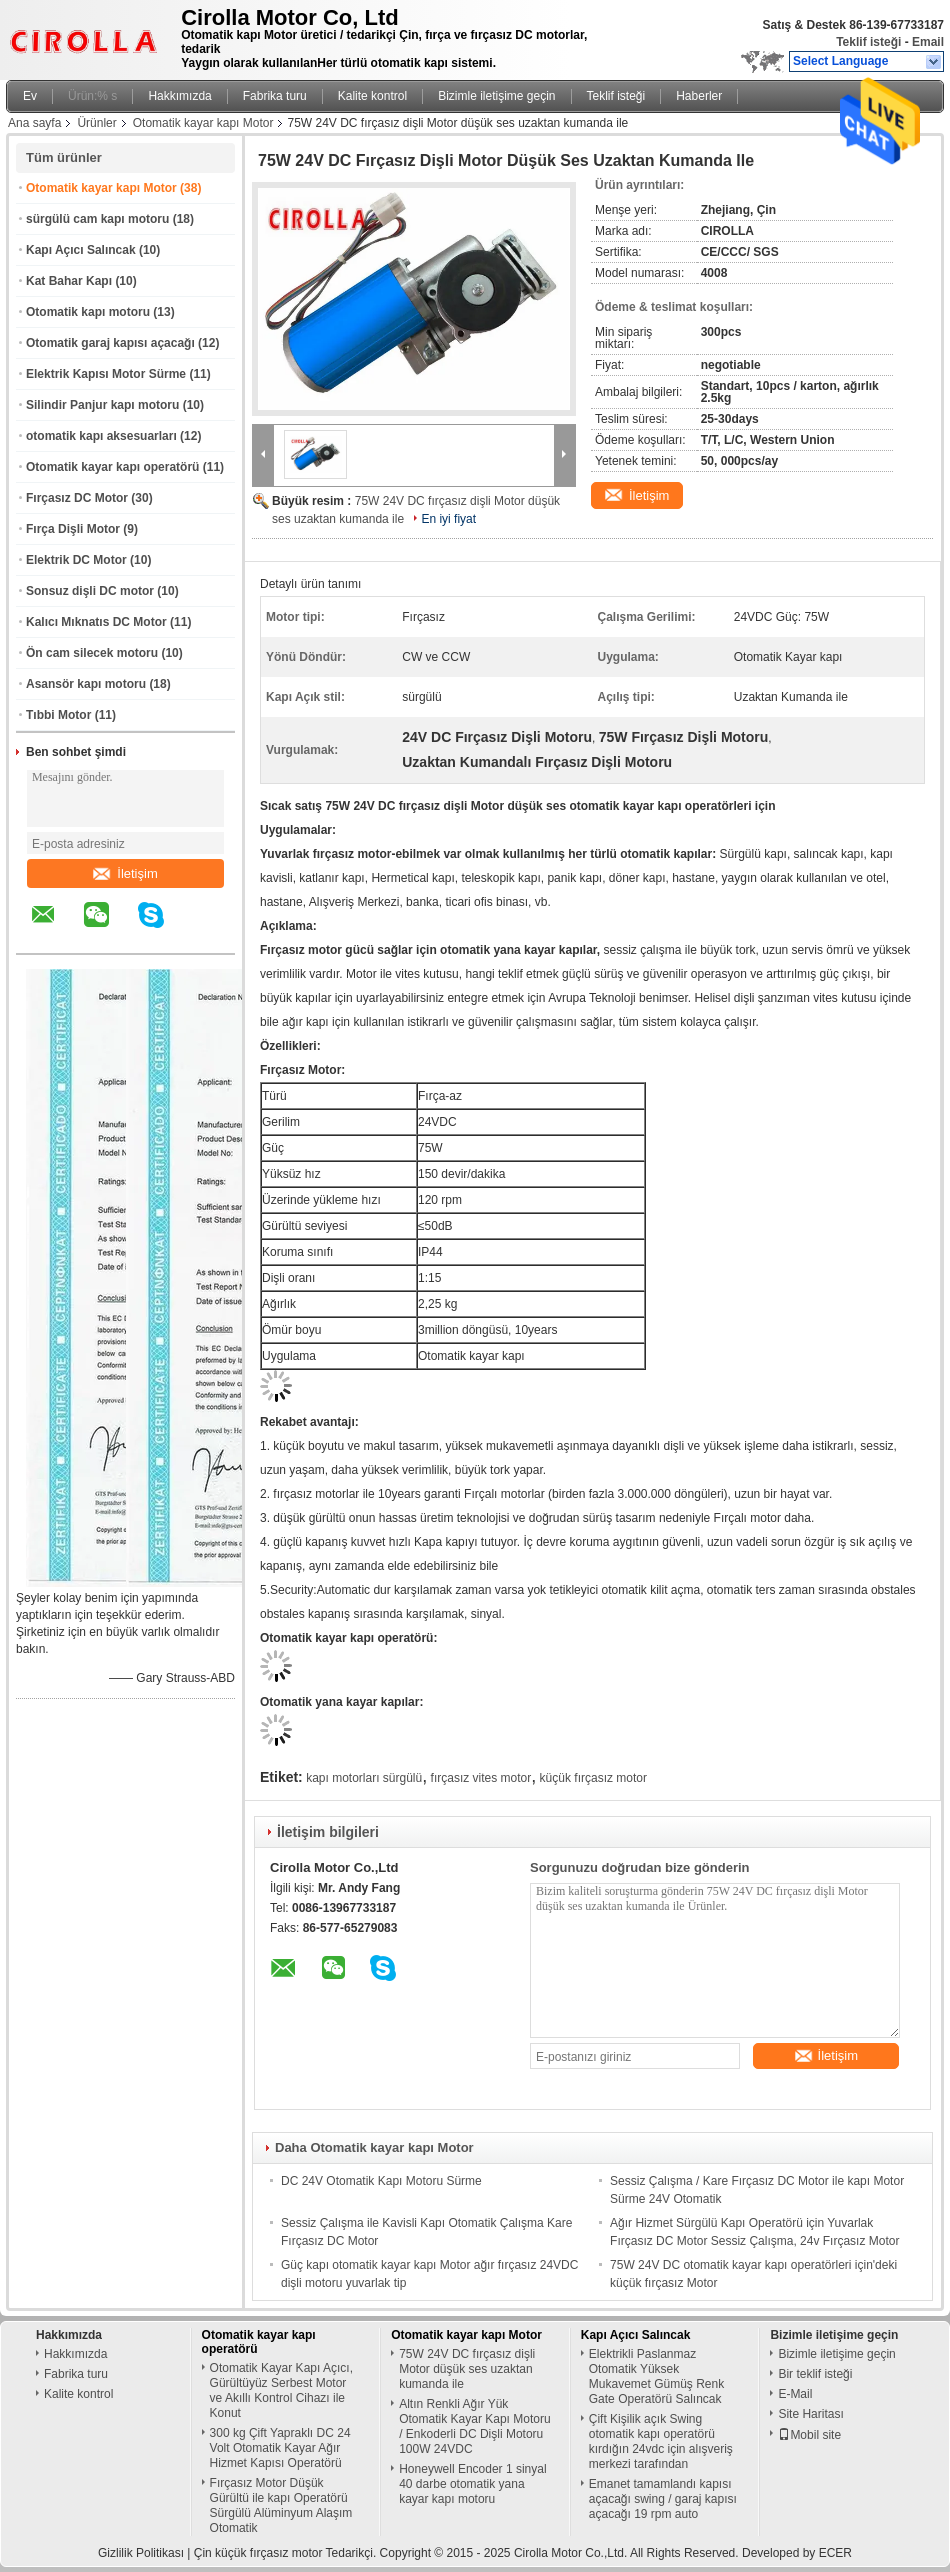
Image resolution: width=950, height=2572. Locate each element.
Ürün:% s (92, 96)
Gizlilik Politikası (141, 2553)
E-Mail (795, 2394)
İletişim (125, 873)
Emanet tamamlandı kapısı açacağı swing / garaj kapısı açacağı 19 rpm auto (663, 2499)
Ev (30, 96)
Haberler (699, 96)
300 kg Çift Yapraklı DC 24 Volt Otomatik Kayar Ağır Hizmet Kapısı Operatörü (280, 2448)
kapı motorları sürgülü (364, 1778)
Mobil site (809, 2435)
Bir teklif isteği (815, 2374)
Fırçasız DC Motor (77, 498)
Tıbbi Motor (58, 715)
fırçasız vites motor (481, 1778)
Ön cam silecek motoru (92, 653)
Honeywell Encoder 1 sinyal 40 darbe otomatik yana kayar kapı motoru (472, 2484)
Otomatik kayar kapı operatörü (112, 467)
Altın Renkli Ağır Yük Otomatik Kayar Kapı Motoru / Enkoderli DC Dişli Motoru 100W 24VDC (474, 2426)
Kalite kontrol (372, 96)
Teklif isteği (868, 42)
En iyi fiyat (448, 519)
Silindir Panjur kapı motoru (102, 405)
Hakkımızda (179, 96)
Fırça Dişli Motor (73, 529)
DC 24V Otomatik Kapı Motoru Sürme (381, 2181)
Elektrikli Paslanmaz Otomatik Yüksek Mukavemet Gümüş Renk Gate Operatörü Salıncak (656, 2376)
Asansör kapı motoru (86, 684)
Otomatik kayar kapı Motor (203, 123)
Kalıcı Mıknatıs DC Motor (96, 622)
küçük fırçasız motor (593, 1778)
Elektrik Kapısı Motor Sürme (106, 374)
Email (928, 42)
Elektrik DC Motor (76, 560)
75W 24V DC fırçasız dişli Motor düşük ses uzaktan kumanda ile (467, 2369)
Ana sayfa (34, 123)
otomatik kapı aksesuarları (101, 436)
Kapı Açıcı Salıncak (81, 250)
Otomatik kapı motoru (88, 312)
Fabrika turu (275, 96)
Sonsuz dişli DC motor (90, 591)
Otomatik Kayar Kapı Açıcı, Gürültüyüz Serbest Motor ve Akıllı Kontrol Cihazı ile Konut (281, 2390)
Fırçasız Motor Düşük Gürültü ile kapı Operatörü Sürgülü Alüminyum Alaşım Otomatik (281, 2505)
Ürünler (96, 123)
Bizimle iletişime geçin (496, 96)
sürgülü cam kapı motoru (97, 219)
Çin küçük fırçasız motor (258, 2553)
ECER (835, 2553)
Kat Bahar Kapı (69, 281)
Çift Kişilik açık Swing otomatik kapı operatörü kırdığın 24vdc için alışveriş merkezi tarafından (661, 2441)
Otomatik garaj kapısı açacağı (110, 343)
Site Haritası (810, 2414)
